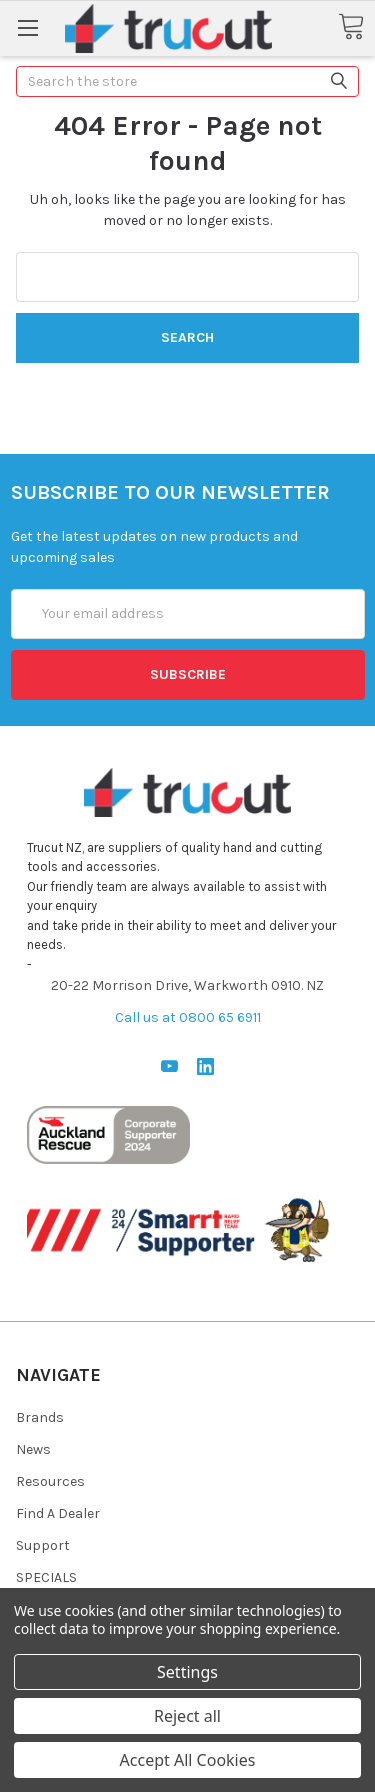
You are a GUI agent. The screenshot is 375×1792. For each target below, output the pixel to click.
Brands (40, 1417)
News (33, 1449)
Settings (187, 1672)
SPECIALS (46, 1577)
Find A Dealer (58, 1513)
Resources (50, 1481)
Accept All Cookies (188, 1760)
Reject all (187, 1716)
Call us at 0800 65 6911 (188, 1017)
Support (43, 1545)
